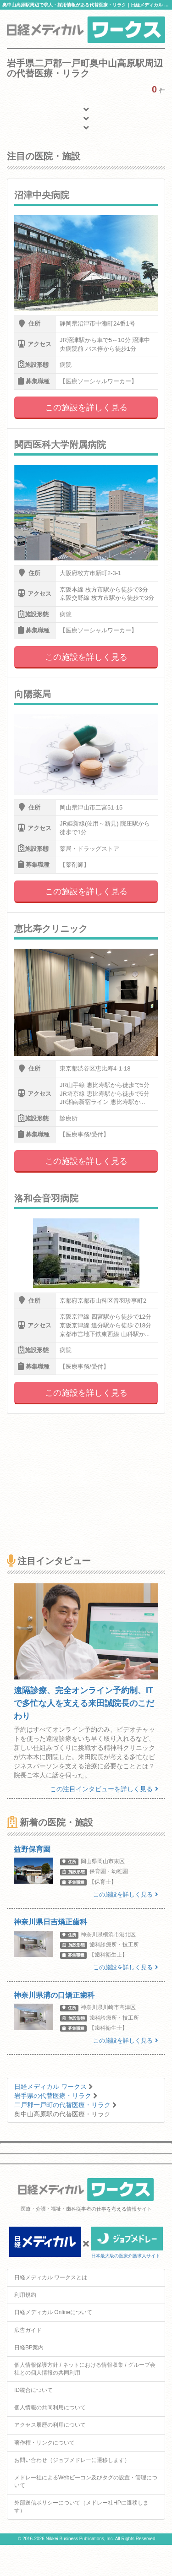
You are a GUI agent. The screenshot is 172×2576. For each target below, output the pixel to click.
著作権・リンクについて (44, 2443)
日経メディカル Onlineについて (53, 2312)
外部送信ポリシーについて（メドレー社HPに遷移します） (81, 2507)
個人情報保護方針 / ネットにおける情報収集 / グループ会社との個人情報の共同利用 (84, 2369)
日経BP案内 (29, 2347)
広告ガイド (28, 2330)
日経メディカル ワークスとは (50, 2277)
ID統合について (33, 2390)
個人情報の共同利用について (50, 2407)
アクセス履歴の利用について (50, 2425)
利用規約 (25, 2295)
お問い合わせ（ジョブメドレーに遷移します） (72, 2460)
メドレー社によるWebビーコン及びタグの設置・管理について (85, 2481)
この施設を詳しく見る (86, 407)
